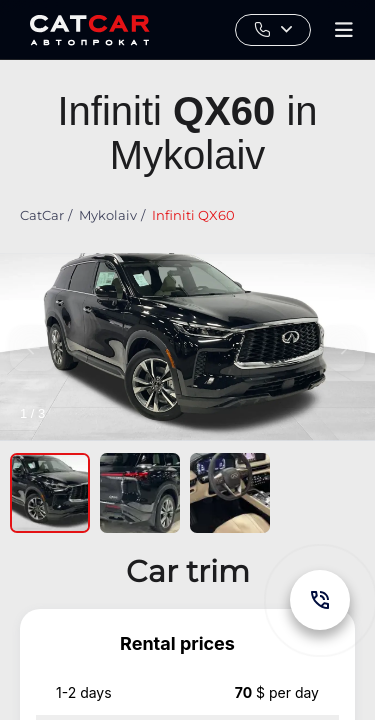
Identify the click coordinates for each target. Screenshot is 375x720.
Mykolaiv (108, 215)
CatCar (42, 215)
